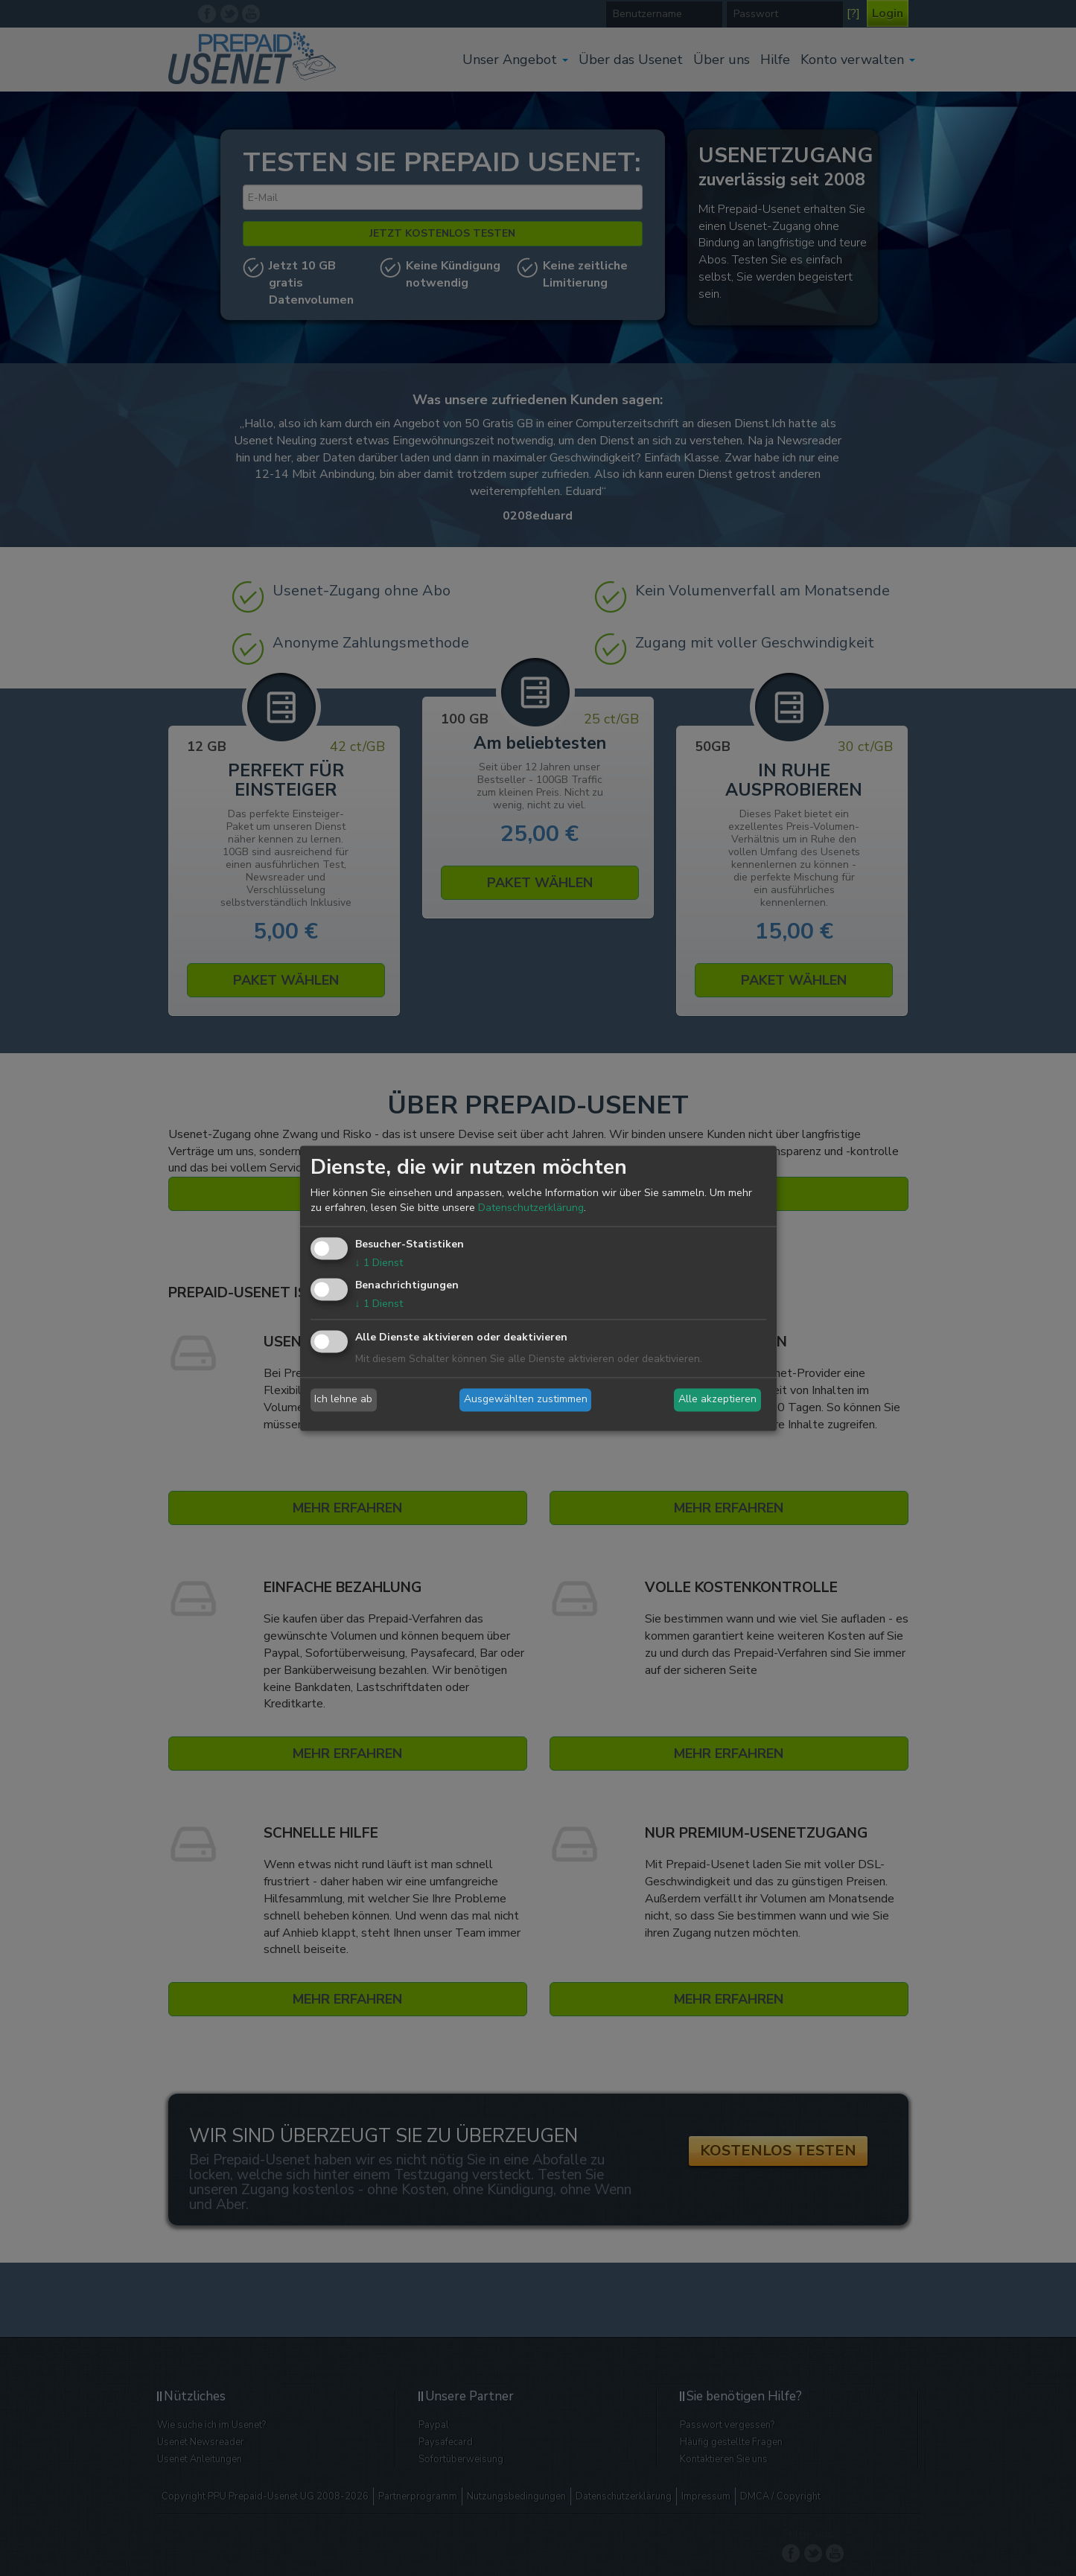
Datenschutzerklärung (531, 1208)
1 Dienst (379, 1263)
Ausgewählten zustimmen (526, 1400)
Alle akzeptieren (717, 1400)
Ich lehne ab (343, 1400)
